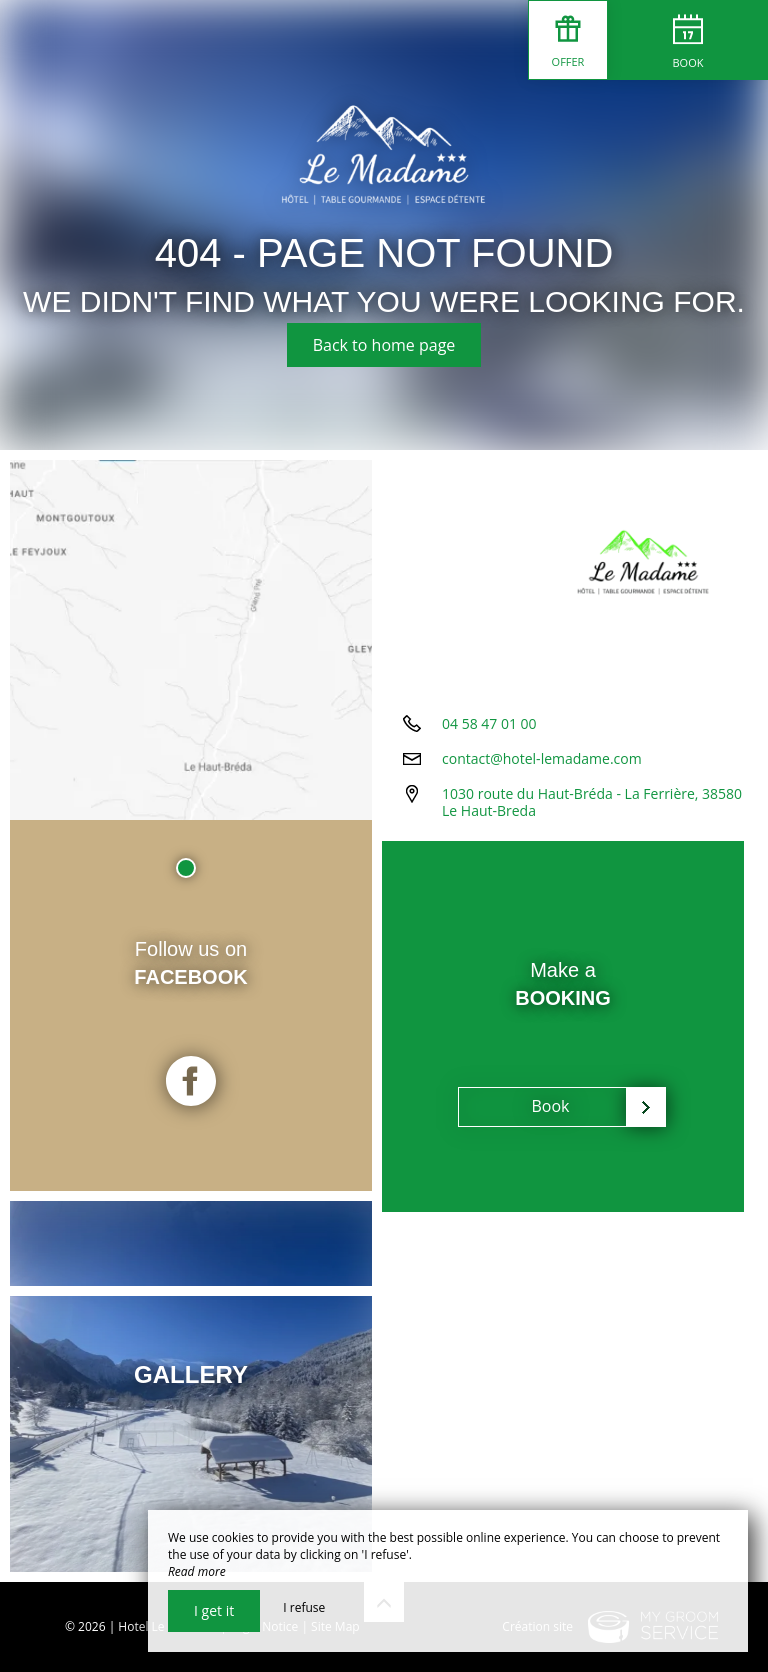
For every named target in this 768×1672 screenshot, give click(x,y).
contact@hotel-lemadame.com (542, 758)
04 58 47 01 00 (489, 723)
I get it (214, 1610)
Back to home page (384, 345)
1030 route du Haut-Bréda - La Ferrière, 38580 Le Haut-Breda (592, 802)
